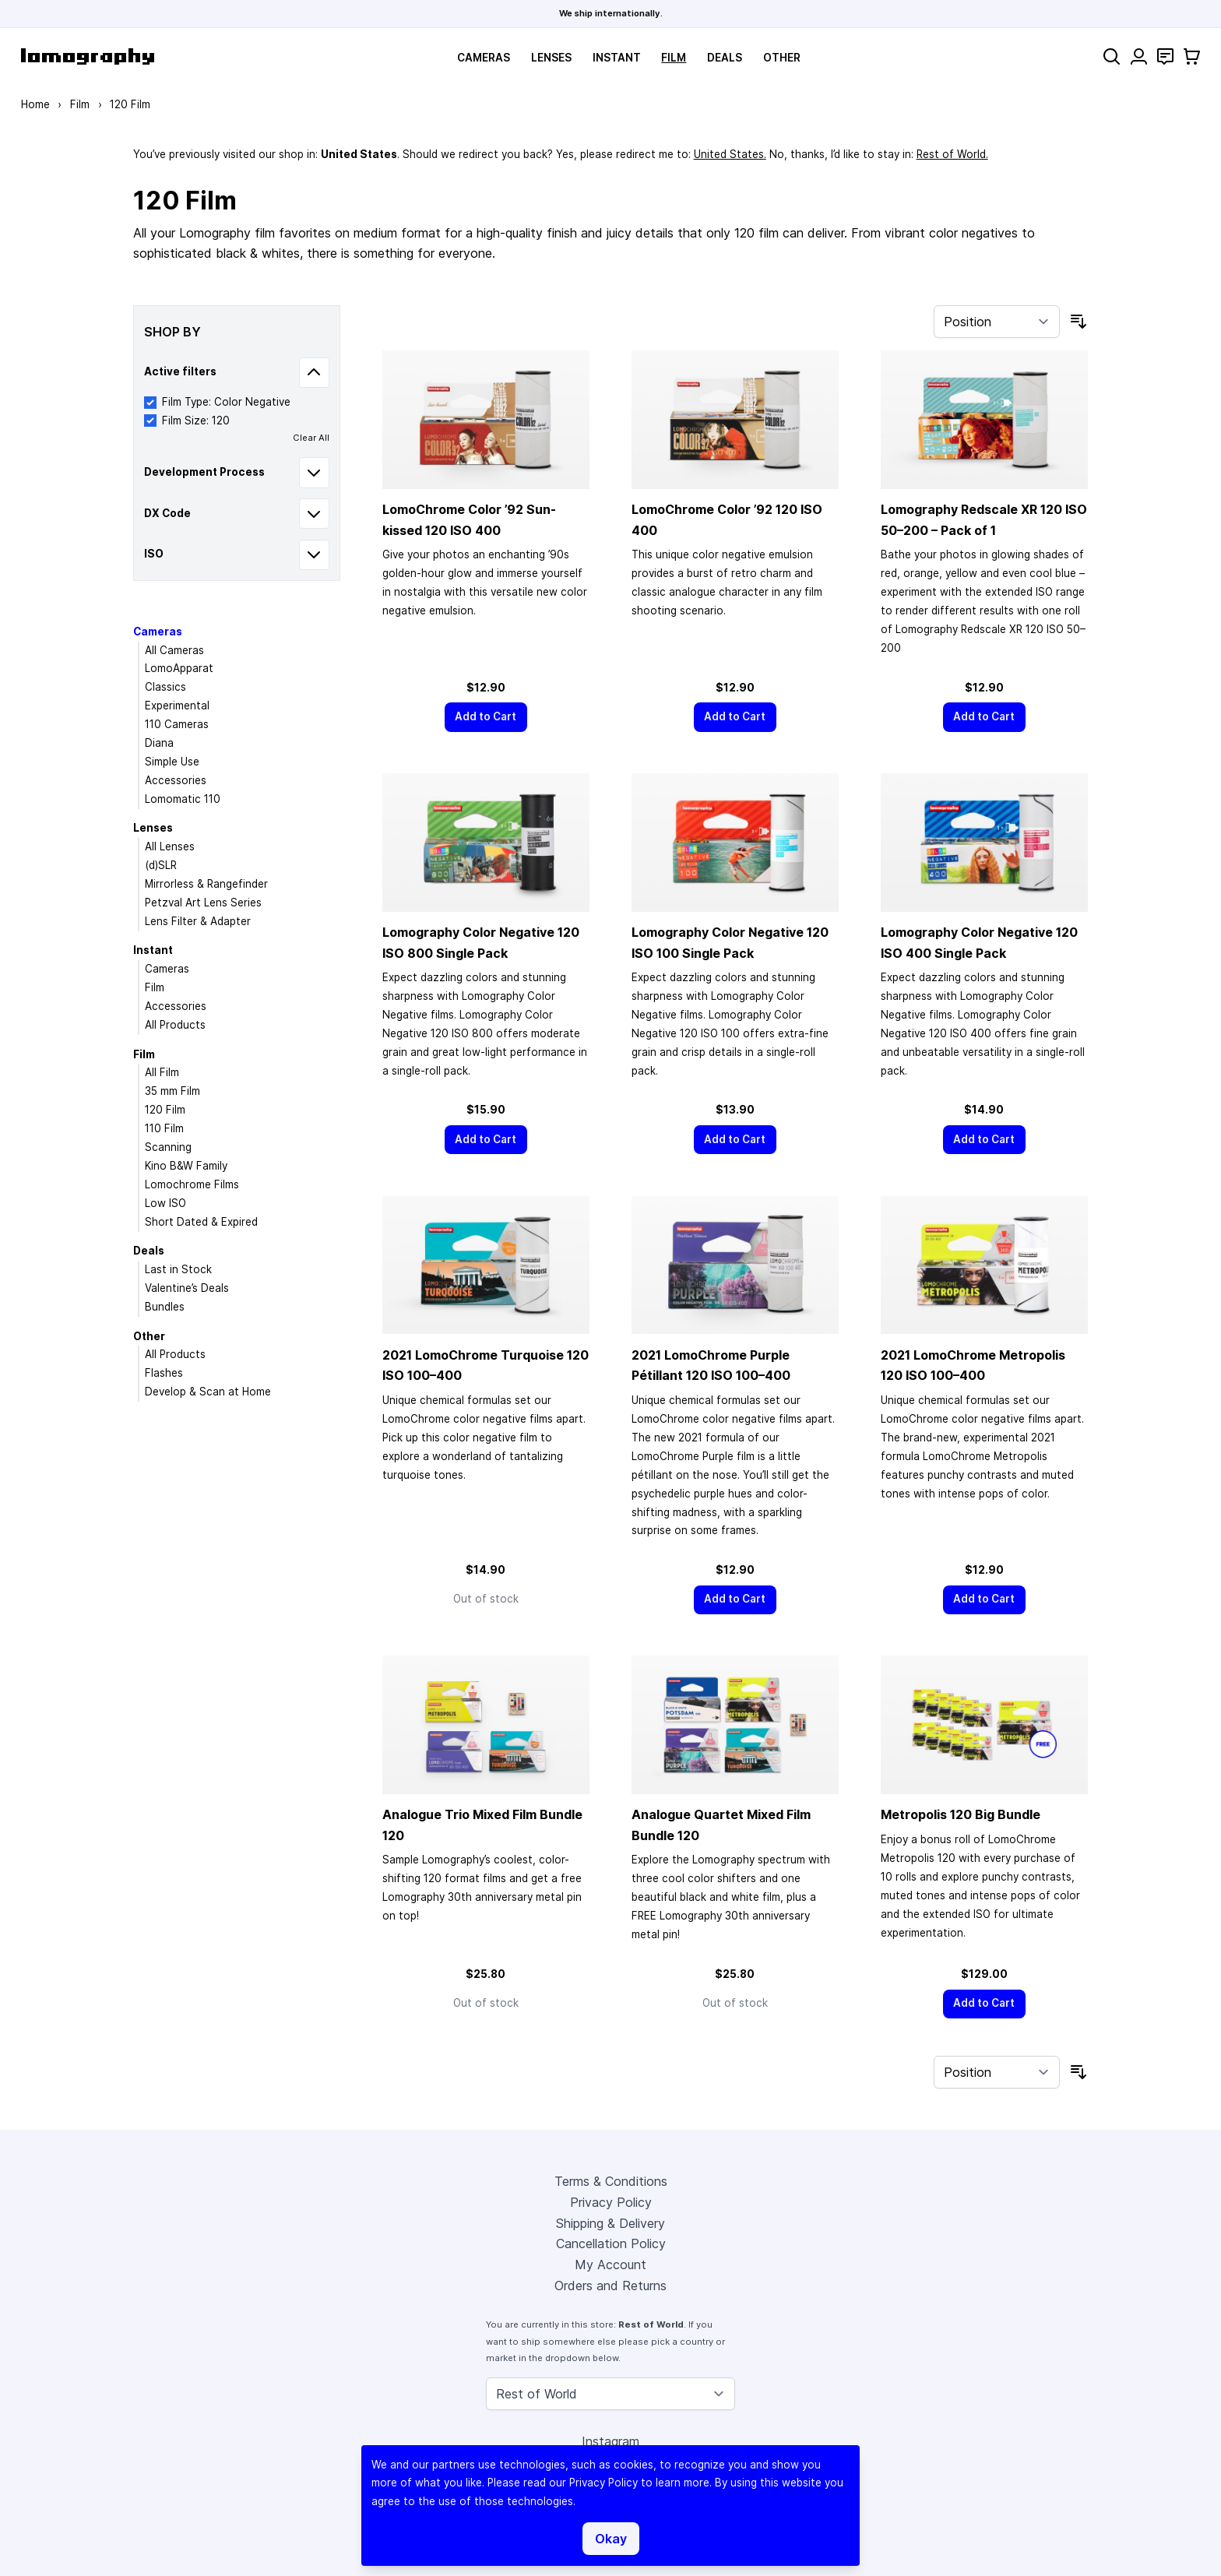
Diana (159, 743)
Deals (724, 57)
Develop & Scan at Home (208, 1391)
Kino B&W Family (186, 1166)
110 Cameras (177, 724)
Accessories (175, 780)
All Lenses (170, 846)
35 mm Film (172, 1091)
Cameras (483, 57)
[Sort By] (997, 321)
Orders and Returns (610, 2285)
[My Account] (1139, 56)
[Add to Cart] (486, 716)
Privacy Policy (611, 2202)
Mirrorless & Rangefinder (206, 884)
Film (673, 57)
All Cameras (174, 650)
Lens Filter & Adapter (198, 921)
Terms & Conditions (610, 2181)
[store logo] (87, 56)
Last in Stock (178, 1269)
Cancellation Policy (611, 2243)
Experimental (177, 705)
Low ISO (165, 1203)
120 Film (165, 1109)
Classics (165, 687)
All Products (175, 1025)
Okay (611, 2538)
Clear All (311, 437)
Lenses (551, 57)
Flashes (164, 1373)
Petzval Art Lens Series (203, 902)
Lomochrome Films (192, 1184)
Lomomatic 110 (182, 799)
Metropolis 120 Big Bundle (960, 1814)
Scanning (168, 1147)
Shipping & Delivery (610, 2223)
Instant (617, 57)
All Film (162, 1072)
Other (782, 57)
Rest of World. (952, 154)
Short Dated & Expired (201, 1222)
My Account (610, 2264)
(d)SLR (161, 865)
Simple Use (172, 761)
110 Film (164, 1128)
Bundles (165, 1306)
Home (35, 104)
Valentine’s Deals (187, 1288)
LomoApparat (179, 668)
